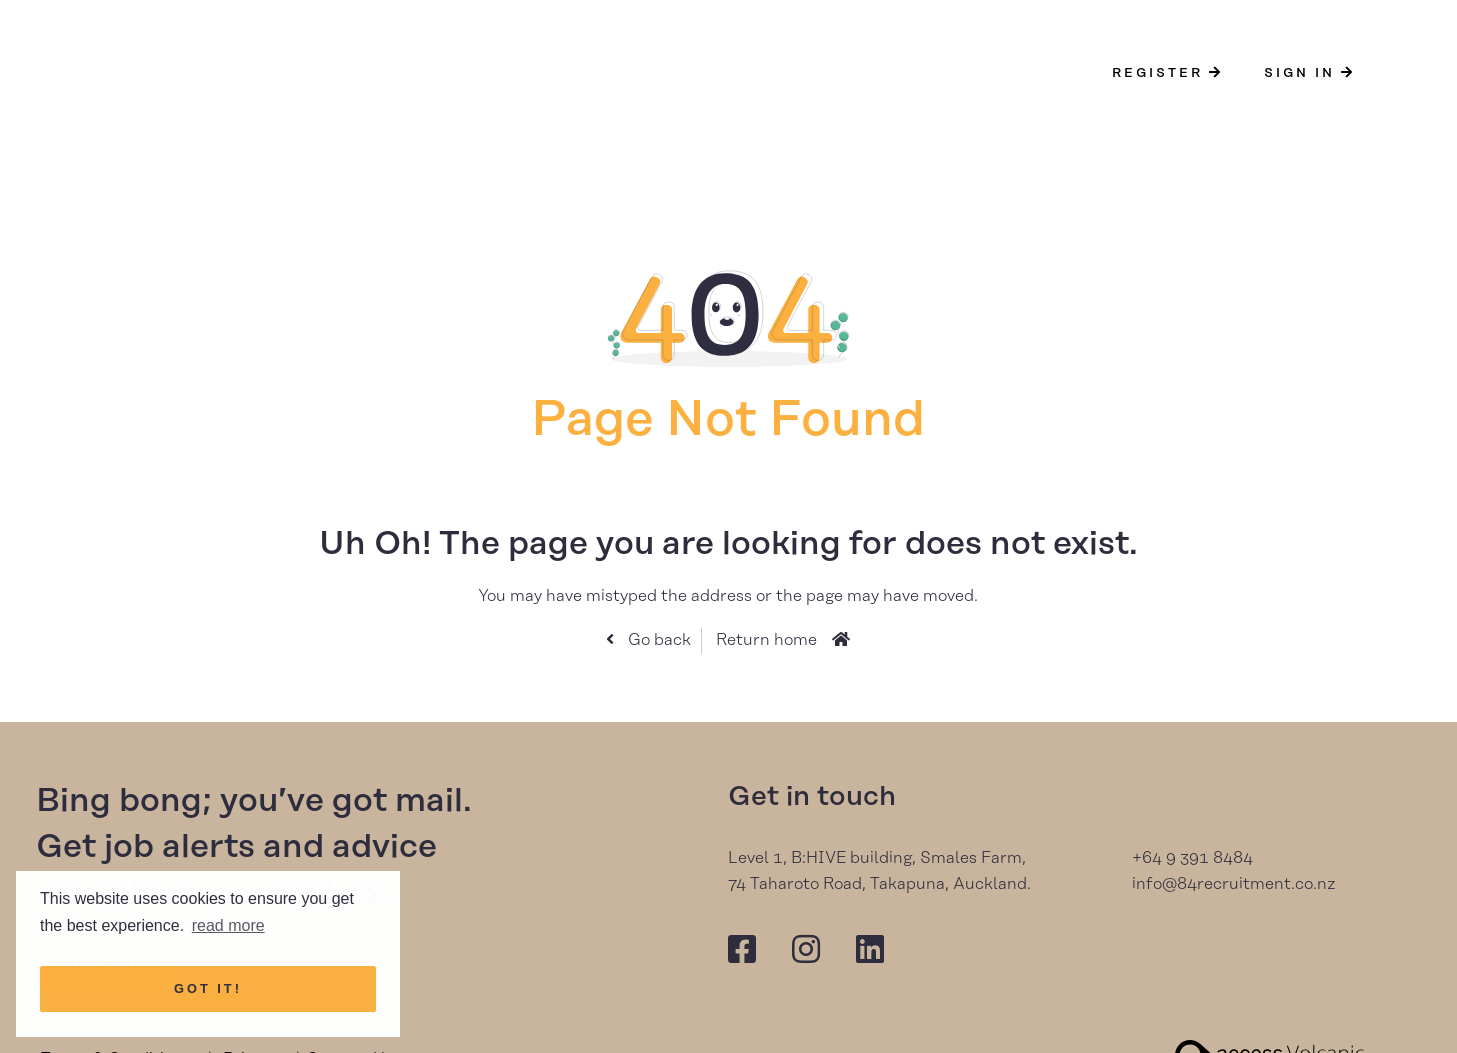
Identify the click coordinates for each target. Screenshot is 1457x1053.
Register (1167, 73)
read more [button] (228, 925)
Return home (766, 640)
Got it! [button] (208, 988)
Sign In (1309, 73)
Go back (657, 640)
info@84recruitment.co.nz (1234, 884)
